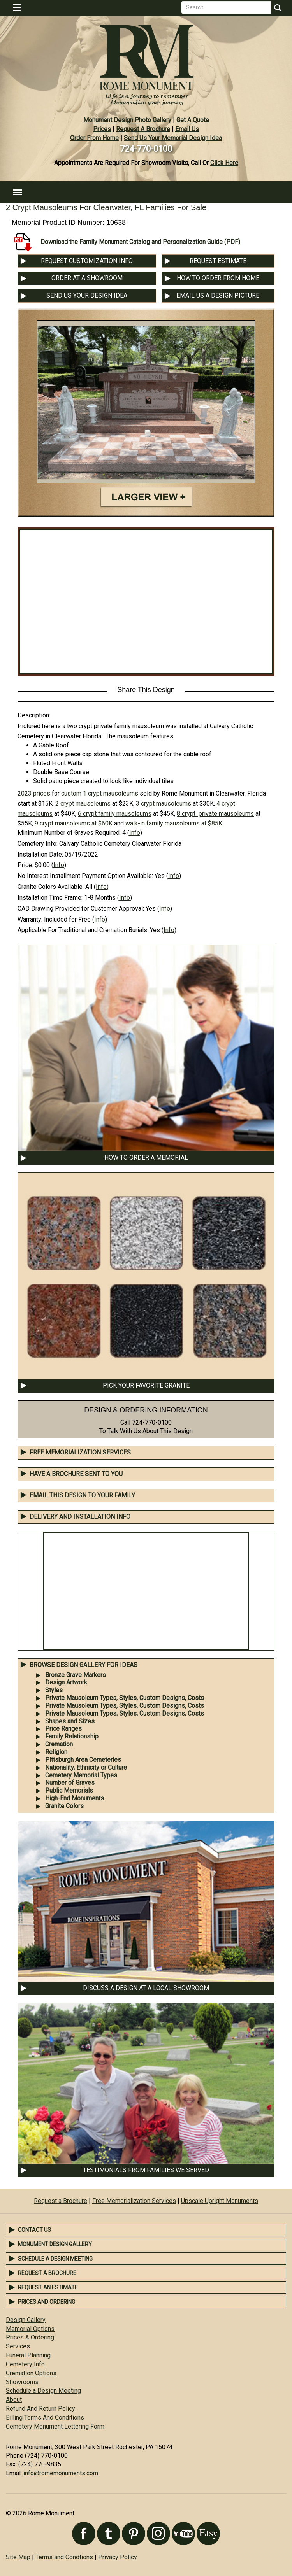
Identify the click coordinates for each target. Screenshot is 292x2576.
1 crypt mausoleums (110, 793)
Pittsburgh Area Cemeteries (83, 1759)
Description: (34, 715)
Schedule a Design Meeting (55, 2258)
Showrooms (22, 2382)
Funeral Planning (28, 2355)
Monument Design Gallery (55, 2244)
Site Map (18, 2557)
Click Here (224, 162)
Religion (56, 1752)
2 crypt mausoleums (83, 803)
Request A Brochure (143, 129)
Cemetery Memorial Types (81, 1775)
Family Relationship (72, 1736)
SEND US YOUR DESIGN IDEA (86, 295)
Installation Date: (40, 854)
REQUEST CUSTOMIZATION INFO (87, 261)
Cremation (59, 1744)
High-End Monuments (74, 1798)
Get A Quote (192, 120)
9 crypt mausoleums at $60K (74, 823)
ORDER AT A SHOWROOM (87, 278)
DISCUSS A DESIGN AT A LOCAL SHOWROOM (146, 1988)
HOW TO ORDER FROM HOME (218, 278)
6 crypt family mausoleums (114, 813)
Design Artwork (66, 1682)
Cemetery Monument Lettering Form (55, 2426)
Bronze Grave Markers (75, 1675)
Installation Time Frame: (50, 897)
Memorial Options (30, 2328)
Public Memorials (69, 1790)
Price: (25, 865)
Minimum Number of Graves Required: (69, 832)
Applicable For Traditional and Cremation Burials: (83, 930)
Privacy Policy (117, 2557)
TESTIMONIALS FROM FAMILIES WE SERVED (146, 2170)
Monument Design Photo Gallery (127, 120)
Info (134, 832)
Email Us (187, 129)
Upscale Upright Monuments (219, 2200)
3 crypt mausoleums (163, 803)
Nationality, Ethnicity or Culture (86, 1767)
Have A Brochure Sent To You (76, 1473)
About (14, 2399)
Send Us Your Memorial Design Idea (173, 138)
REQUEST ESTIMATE (218, 261)
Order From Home (94, 138)
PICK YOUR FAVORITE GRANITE (146, 1385)
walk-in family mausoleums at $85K (173, 823)
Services (18, 2346)
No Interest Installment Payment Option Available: (85, 876)
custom (71, 793)
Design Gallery (26, 2320)
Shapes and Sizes (70, 1721)
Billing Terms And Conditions (45, 2417)
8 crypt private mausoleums (215, 813)
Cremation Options (31, 2373)
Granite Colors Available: (51, 886)
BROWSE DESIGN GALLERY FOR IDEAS (83, 1664)
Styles (54, 1690)
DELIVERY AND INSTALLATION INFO (80, 1516)
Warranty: (30, 919)
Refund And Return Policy (40, 2408)
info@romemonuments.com (60, 2473)
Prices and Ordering (46, 2302)
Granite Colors (64, 1806)
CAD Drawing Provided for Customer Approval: (81, 908)
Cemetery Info (25, 2364)
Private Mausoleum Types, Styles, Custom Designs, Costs (124, 1698)
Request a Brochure (60, 2200)
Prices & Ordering (30, 2337)
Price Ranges (63, 1728)
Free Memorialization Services (80, 1452)
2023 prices (34, 793)
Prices (102, 129)
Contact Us (34, 2230)
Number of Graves (70, 1782)
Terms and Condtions (64, 2557)
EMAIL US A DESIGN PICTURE (217, 295)
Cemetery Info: (38, 843)
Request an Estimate (48, 2287)
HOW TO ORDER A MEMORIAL (146, 1157)
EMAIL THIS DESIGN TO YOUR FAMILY (82, 1495)
